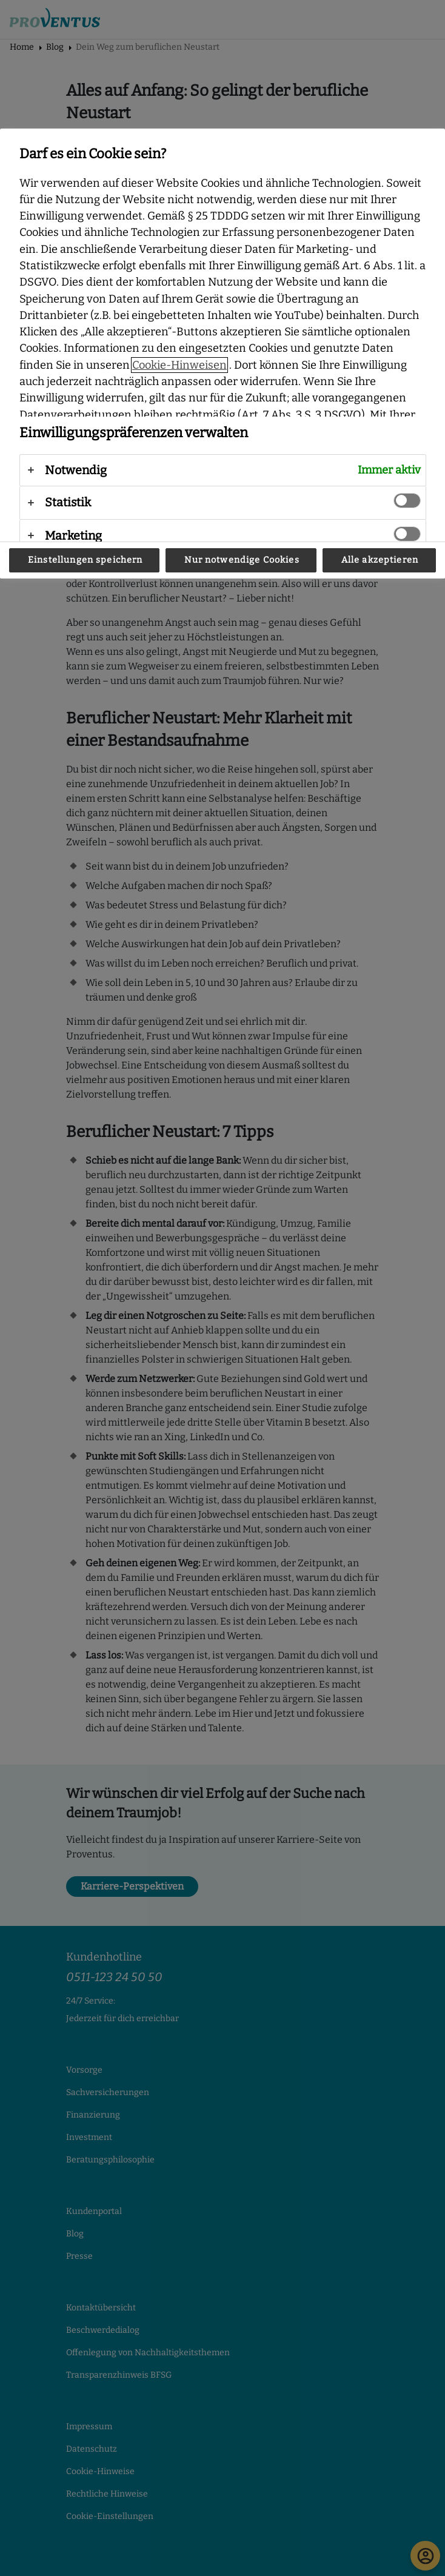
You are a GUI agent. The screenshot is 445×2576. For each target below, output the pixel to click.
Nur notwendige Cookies (241, 560)
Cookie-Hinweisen (179, 365)
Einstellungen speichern (85, 560)
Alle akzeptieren (379, 560)
